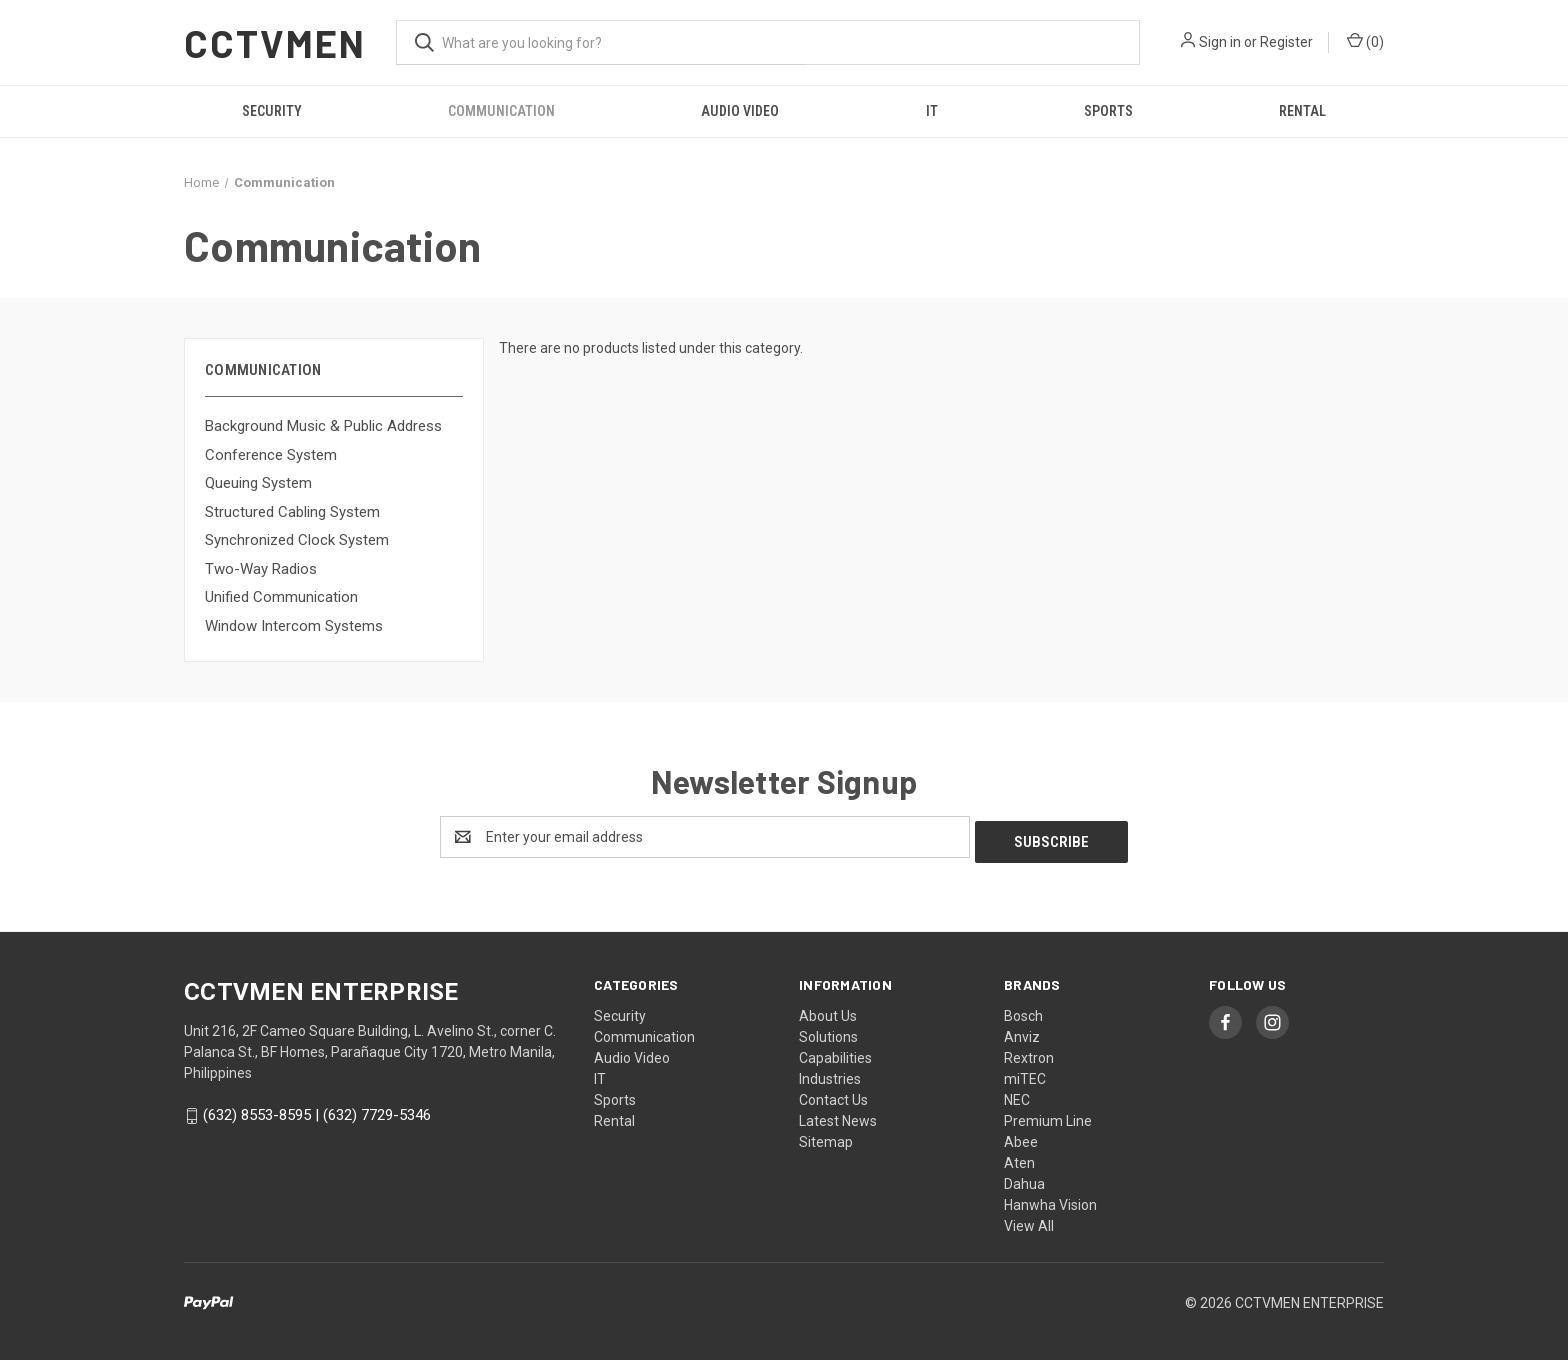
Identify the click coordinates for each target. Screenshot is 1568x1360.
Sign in (1220, 42)
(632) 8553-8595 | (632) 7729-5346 (317, 1110)
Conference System (271, 455)
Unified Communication (281, 597)
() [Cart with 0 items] (1365, 41)
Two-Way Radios (261, 569)
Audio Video (740, 111)
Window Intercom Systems (294, 626)
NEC (1017, 1095)
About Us (828, 1011)
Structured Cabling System (292, 512)
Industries (830, 1074)
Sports (1108, 111)
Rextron (1029, 1053)
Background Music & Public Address (323, 426)
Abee (1021, 1137)
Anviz (1022, 1032)
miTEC (1025, 1074)
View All (1029, 1221)
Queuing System (258, 483)
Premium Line (1048, 1116)
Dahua (1024, 1179)
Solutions (828, 1032)
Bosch (1023, 1011)
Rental (1302, 111)
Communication (501, 111)
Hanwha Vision (1050, 1200)
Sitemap (826, 1137)
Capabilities (835, 1053)
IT (932, 111)
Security (272, 111)
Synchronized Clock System (297, 540)
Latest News (838, 1116)
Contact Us (833, 1095)
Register (1286, 42)
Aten (1019, 1158)
